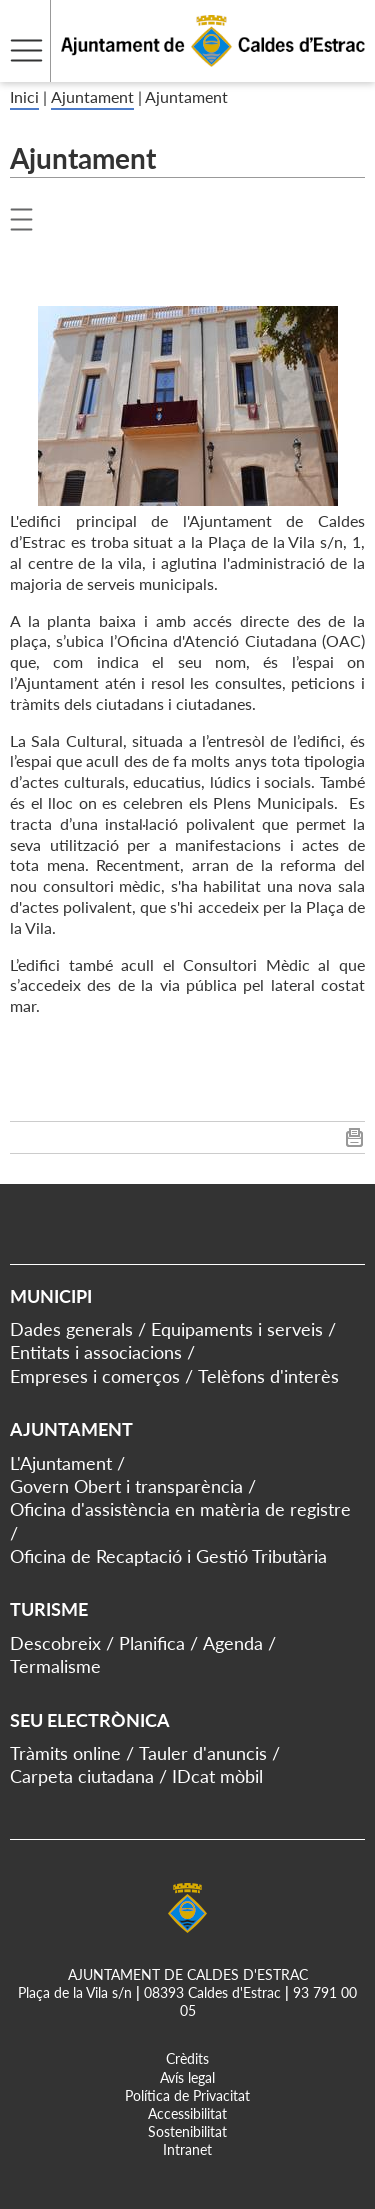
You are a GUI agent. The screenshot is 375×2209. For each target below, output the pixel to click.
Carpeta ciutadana (82, 1776)
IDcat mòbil (217, 1776)
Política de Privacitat (187, 2095)
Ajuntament (92, 96)
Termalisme (55, 1666)
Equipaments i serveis (237, 1329)
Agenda (233, 1643)
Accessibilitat (187, 2113)
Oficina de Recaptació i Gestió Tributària (168, 1556)
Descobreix (55, 1643)
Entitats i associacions (96, 1352)
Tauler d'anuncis (203, 1753)
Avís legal (187, 2077)
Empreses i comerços (95, 1376)
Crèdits (187, 2058)
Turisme (49, 1609)
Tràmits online (65, 1753)
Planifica (152, 1643)
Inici (24, 96)
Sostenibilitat (187, 2131)
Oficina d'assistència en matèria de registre (180, 1509)
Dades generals (71, 1329)
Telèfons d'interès (268, 1376)
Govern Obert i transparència (126, 1486)
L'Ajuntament (61, 1463)
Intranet (187, 2149)
